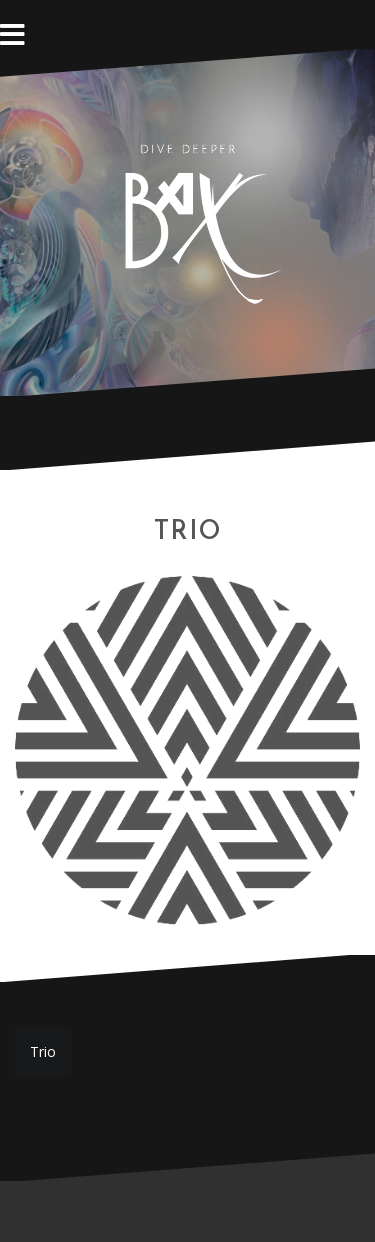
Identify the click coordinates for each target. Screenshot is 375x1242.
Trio (43, 1051)
